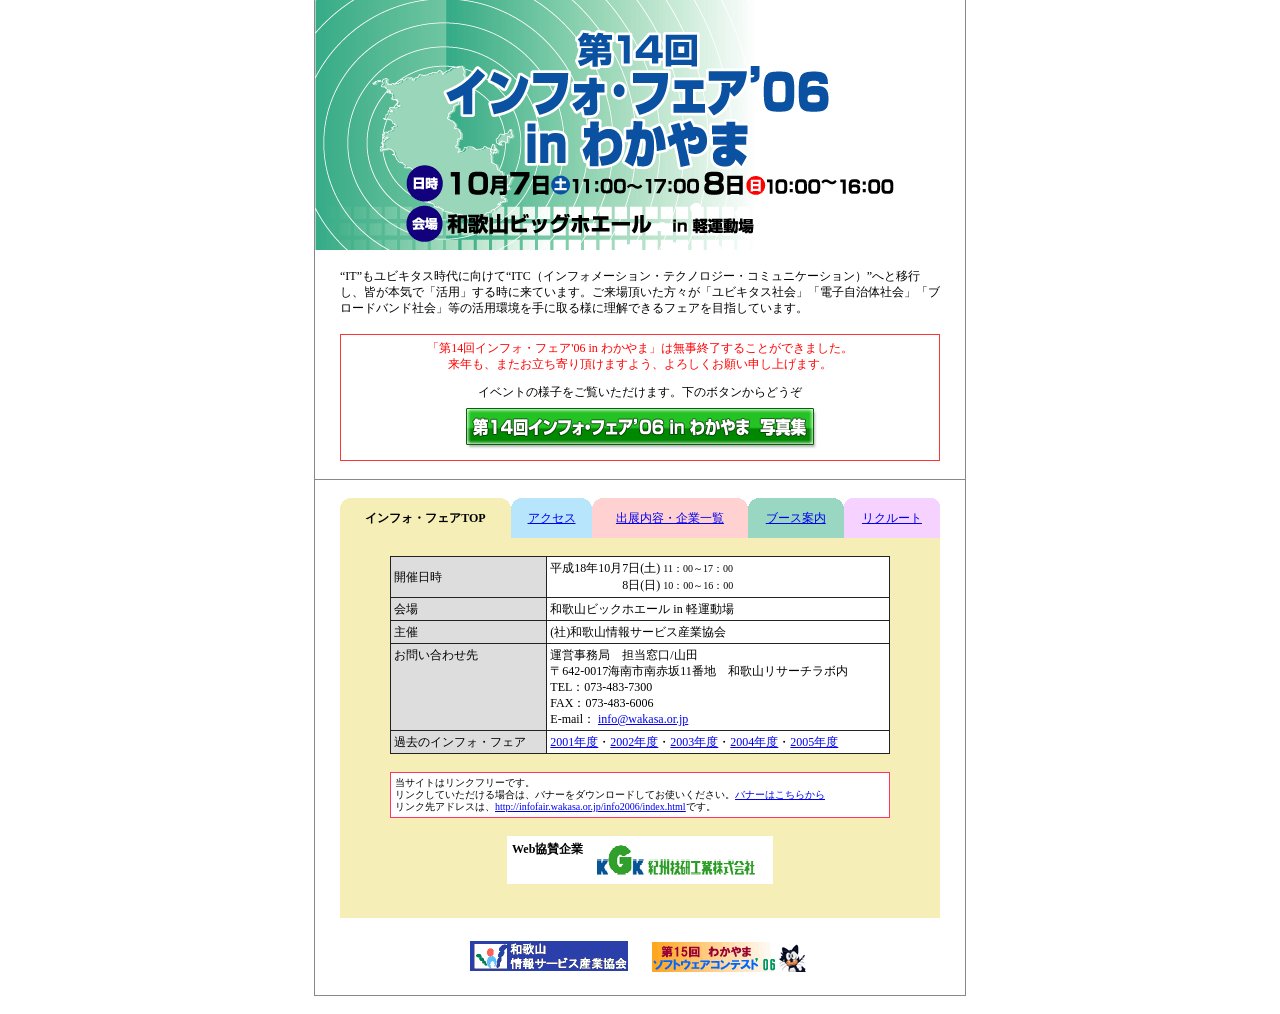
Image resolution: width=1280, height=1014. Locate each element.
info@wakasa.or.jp (643, 719)
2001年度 (574, 742)
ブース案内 (796, 518)
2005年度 (814, 742)
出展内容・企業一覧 (670, 518)
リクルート (892, 518)
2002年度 (634, 742)
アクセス (552, 518)
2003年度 (694, 742)
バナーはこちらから (780, 794)
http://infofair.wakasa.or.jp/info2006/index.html (590, 806)
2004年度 (754, 742)
